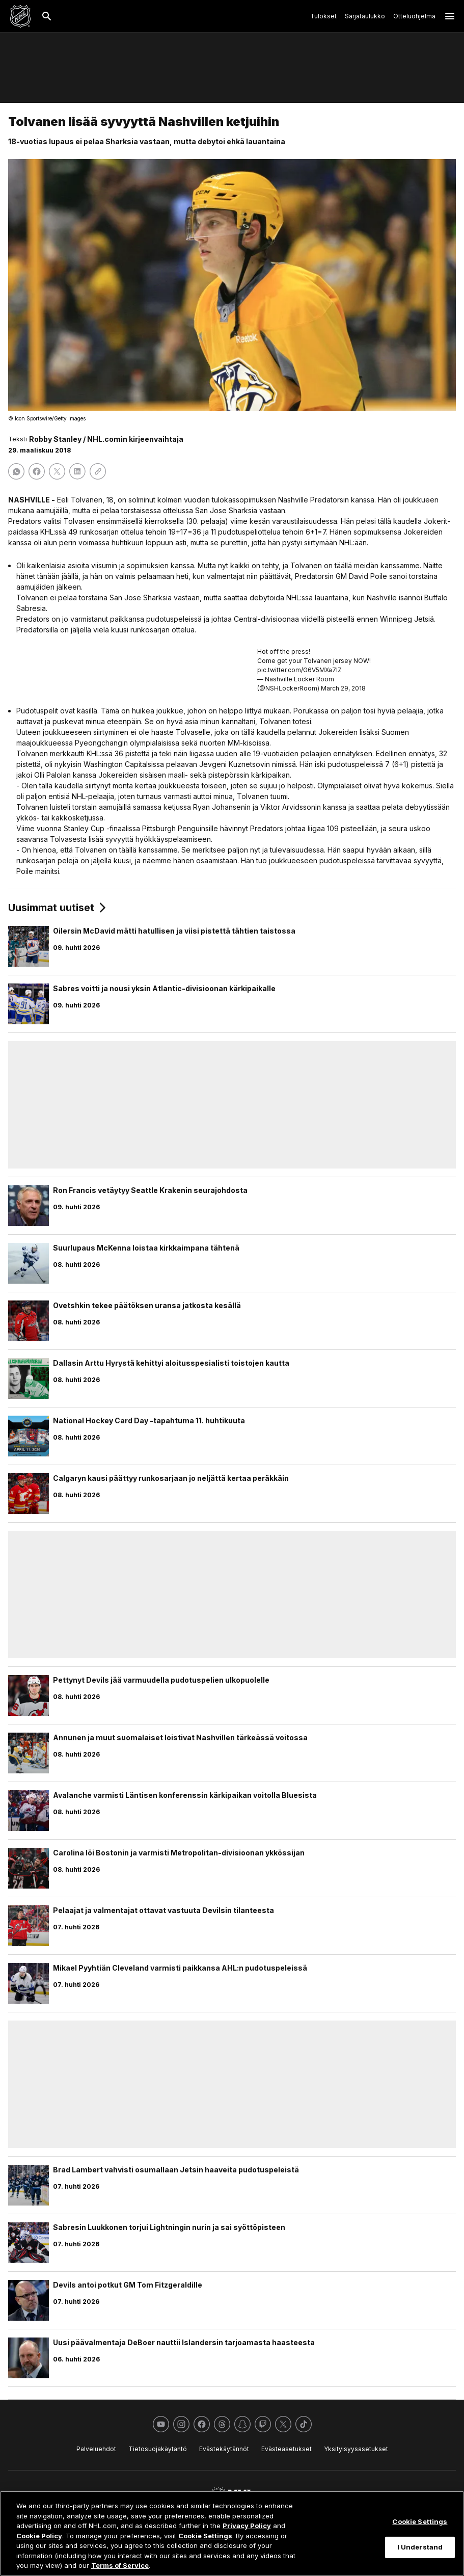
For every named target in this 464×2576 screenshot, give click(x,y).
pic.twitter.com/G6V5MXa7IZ (299, 670)
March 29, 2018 (343, 688)
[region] (232, 2533)
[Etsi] (47, 16)
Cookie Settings (205, 2536)
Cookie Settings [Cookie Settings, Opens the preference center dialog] (419, 2521)
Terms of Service (120, 2565)
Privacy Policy (247, 2525)
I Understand (420, 2547)
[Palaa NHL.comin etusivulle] (20, 16)
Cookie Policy (39, 2536)
